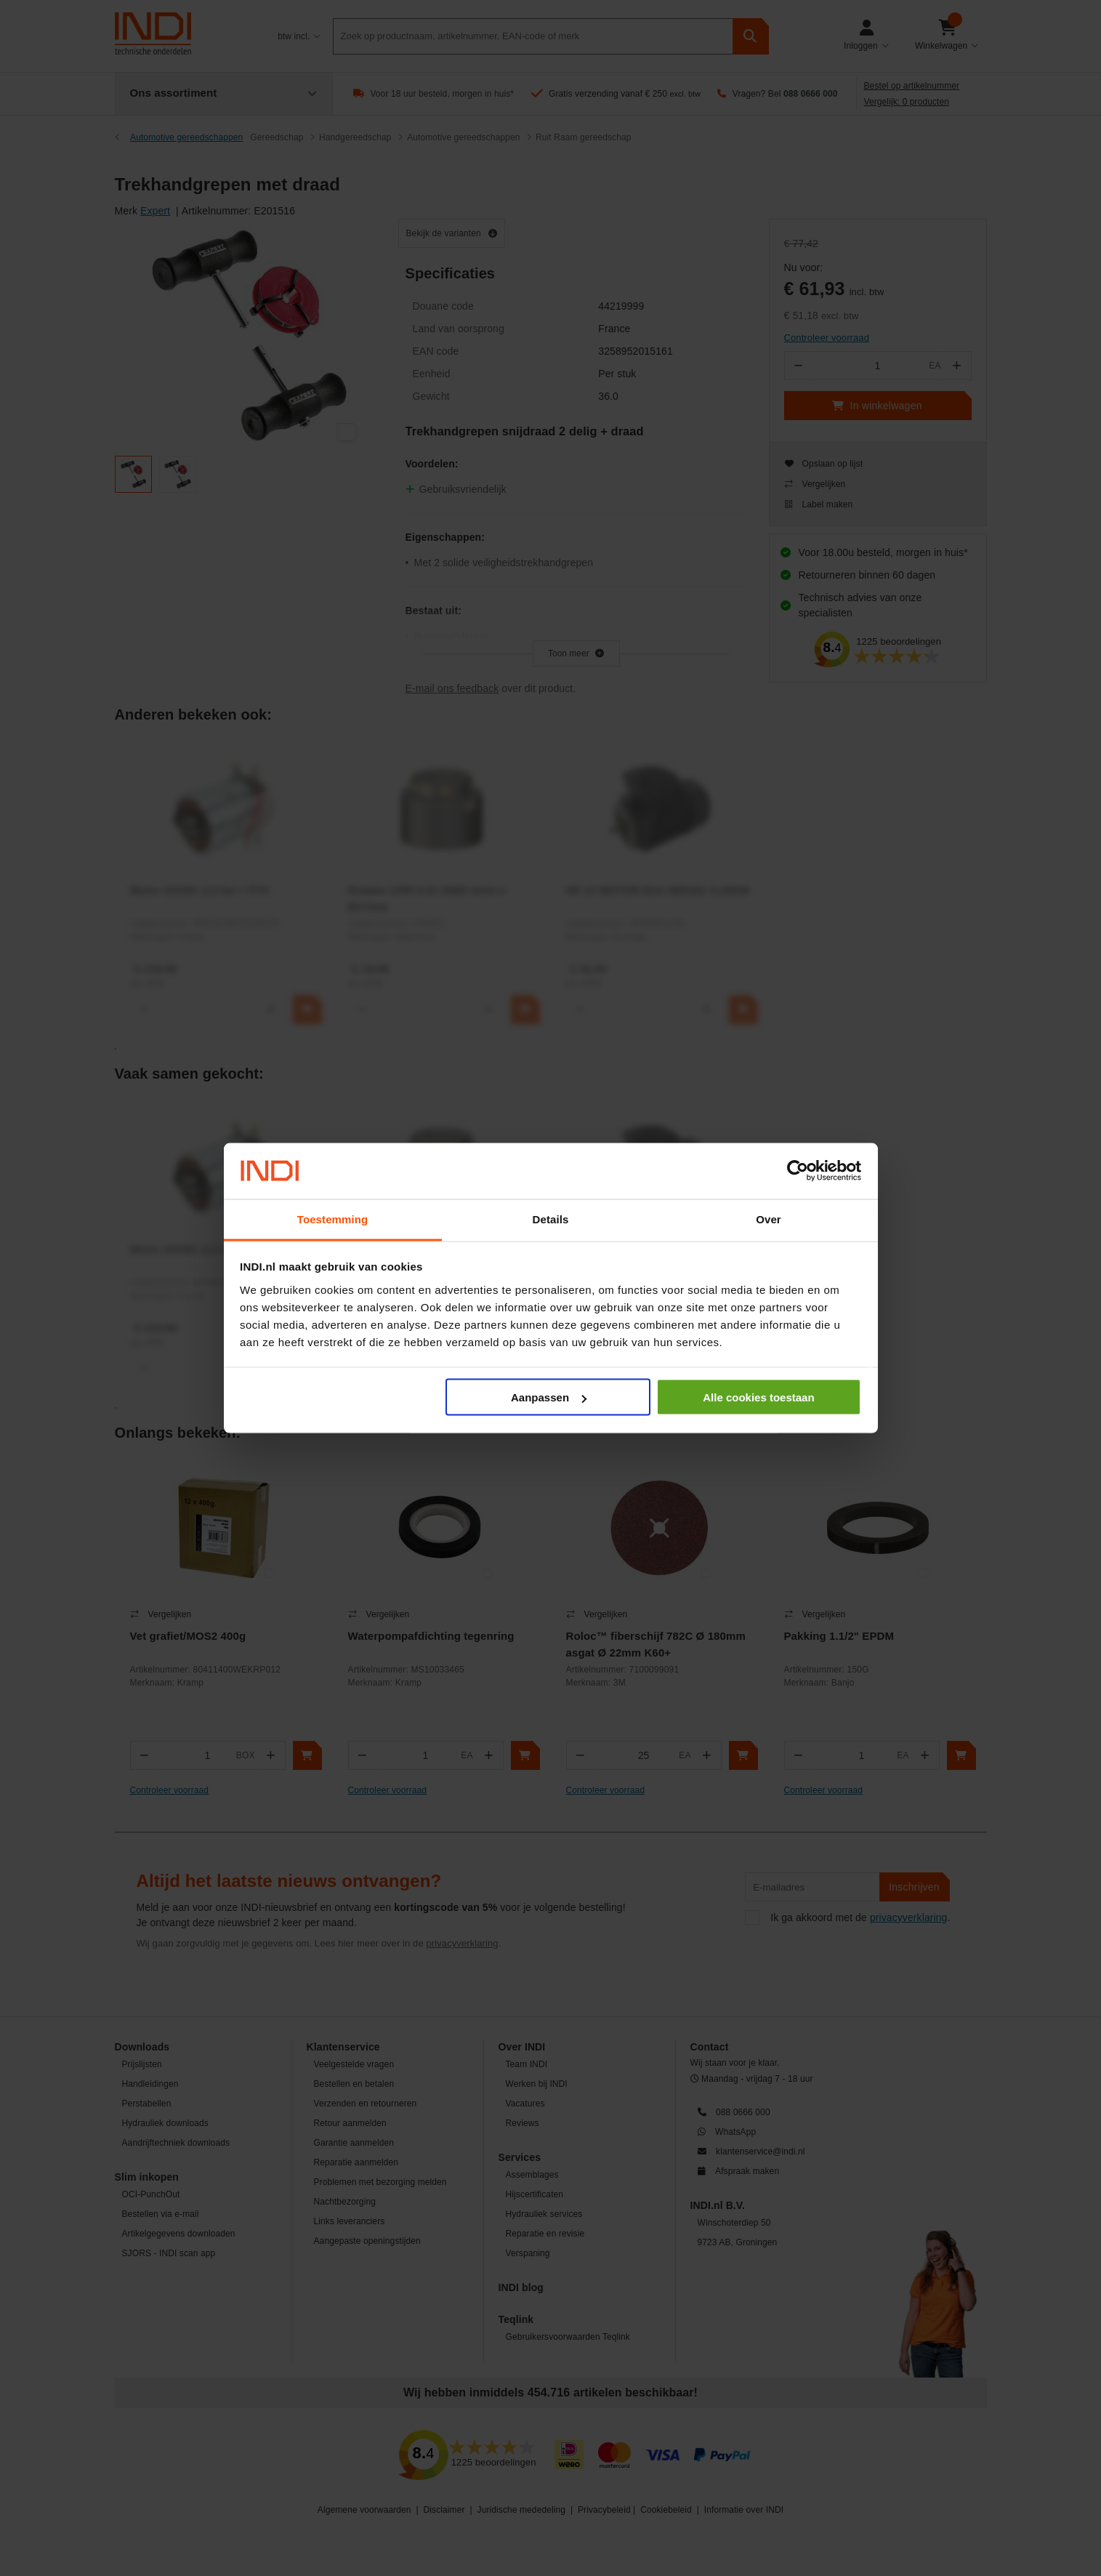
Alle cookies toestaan (758, 1397)
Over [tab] (768, 1218)
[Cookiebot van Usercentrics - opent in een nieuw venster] (797, 1171)
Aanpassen (548, 1397)
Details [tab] (551, 1218)
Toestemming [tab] (332, 1218)
